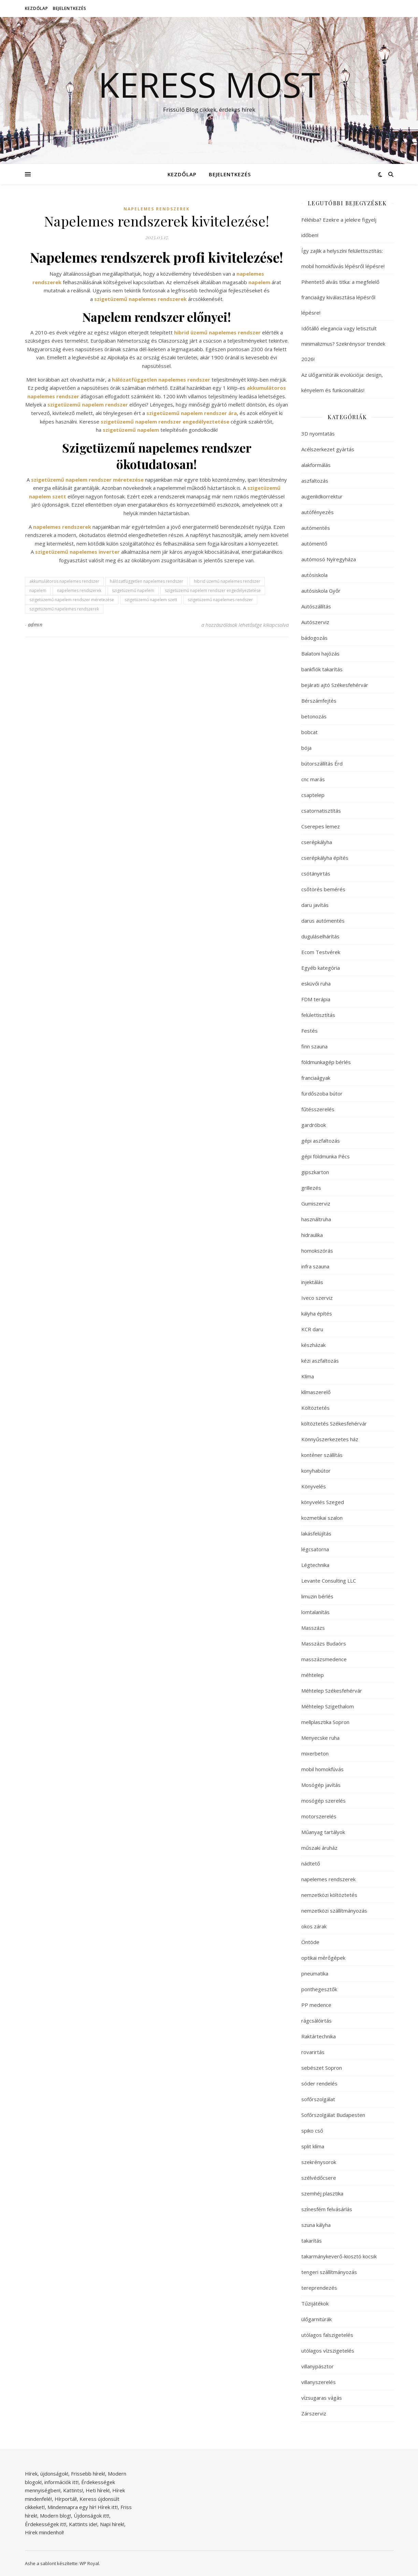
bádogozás (314, 637)
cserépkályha (316, 842)
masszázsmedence (324, 1659)
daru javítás (315, 904)
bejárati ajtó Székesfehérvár (334, 684)
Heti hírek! (98, 2490)
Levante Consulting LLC (328, 1580)
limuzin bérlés (317, 1596)
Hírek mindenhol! (44, 2532)
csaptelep (313, 794)
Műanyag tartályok (323, 1832)
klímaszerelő (316, 1392)
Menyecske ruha (320, 1737)
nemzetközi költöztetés (329, 1894)
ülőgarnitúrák (316, 2319)
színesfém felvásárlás (326, 2209)
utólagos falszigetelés (327, 2334)
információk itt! (61, 2482)
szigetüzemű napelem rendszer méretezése (71, 600)
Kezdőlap (36, 8)
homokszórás (317, 1250)
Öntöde (310, 1942)
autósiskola (314, 574)
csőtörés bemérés (323, 889)
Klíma (307, 1376)
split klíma (312, 2146)
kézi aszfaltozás (320, 1360)
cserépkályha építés (324, 857)
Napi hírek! (112, 2524)
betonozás (314, 716)
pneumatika (314, 1973)
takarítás (311, 2240)
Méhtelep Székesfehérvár (331, 1690)
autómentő (314, 543)
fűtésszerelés (317, 1109)
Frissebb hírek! (88, 2473)
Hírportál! (66, 2498)
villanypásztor (317, 2366)
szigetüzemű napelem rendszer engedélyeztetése (213, 590)
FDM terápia (315, 999)
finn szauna (314, 1046)
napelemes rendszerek (157, 209)
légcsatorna (315, 1549)
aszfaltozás (314, 480)
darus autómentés (323, 920)
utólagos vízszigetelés (327, 2350)
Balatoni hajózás (320, 653)
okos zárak (314, 1926)
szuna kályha (316, 2224)
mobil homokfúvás (322, 1769)
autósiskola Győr (321, 590)
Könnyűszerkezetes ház (329, 1439)
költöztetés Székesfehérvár (334, 1423)
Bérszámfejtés (318, 700)
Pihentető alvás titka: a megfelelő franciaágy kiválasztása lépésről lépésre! (340, 297)
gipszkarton (315, 1172)
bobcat (309, 732)
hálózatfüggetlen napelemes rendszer (146, 581)
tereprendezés (319, 2287)
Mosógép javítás (321, 1784)
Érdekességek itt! (45, 2524)
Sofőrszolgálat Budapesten (333, 2114)
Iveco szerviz (317, 1297)
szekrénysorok (318, 2162)
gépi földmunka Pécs (325, 1156)
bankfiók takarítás (322, 669)
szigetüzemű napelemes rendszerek (64, 609)
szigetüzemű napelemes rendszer (220, 600)
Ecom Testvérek (320, 952)
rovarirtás (313, 2052)
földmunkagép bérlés (326, 1062)
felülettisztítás (318, 1014)
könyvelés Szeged (322, 1502)
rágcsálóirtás (316, 2020)
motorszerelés (318, 1816)
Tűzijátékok (315, 2303)
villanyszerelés (318, 2382)
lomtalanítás (315, 1612)
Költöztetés (315, 1407)
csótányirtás (315, 873)
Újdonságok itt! (91, 2515)
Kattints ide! (83, 2524)
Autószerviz (315, 622)
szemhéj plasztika (322, 2193)
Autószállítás (316, 606)
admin (35, 624)
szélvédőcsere (318, 2177)
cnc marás (313, 779)
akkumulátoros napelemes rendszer (64, 581)
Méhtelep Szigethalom (327, 1706)
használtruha (316, 1219)
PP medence (316, 2004)
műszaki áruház (319, 1847)
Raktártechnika (318, 2036)
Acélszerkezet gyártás (327, 449)
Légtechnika (315, 1564)
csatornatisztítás (321, 810)
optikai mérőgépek (323, 1957)
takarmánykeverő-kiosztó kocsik (339, 2256)
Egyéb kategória (320, 967)
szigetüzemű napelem (133, 590)
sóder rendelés (319, 2083)
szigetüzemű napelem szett (151, 600)
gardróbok (313, 1124)
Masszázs (313, 1627)
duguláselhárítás (320, 936)
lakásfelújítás (316, 1533)
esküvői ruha (316, 983)
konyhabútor (316, 1470)
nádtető (310, 1863)
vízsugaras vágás (321, 2397)
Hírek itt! (108, 2507)
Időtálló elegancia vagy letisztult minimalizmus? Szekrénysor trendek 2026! (343, 343)
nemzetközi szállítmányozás (334, 1910)
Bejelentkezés (69, 8)
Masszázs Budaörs (323, 1643)
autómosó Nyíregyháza (328, 559)
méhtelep (312, 1674)
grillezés (311, 1187)
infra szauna (315, 1266)
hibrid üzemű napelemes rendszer (227, 581)
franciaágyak (315, 1077)
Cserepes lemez (320, 826)
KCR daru (312, 1329)
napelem (37, 590)
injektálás (312, 1282)
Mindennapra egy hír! (71, 2507)
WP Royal (89, 2563)
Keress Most (209, 84)
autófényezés (317, 512)
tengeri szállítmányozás (329, 2272)
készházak (313, 1344)
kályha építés (316, 1313)
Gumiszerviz (315, 1203)
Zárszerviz (313, 2413)
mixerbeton (315, 1753)
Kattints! (73, 2490)
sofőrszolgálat (318, 2099)
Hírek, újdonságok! (46, 2473)
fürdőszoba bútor (322, 1093)
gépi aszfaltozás (320, 1140)
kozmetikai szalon (322, 1517)
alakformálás (316, 465)
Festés (309, 1030)
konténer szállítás (322, 1454)
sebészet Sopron (321, 2067)
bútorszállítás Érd (322, 763)
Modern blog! (55, 2515)
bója (306, 747)
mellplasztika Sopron (325, 1722)
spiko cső (312, 2130)
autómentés (315, 527)
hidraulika (312, 1234)
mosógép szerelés (323, 1800)
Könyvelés (313, 1486)
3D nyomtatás (318, 433)
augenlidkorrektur (322, 496)
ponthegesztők (319, 1989)
